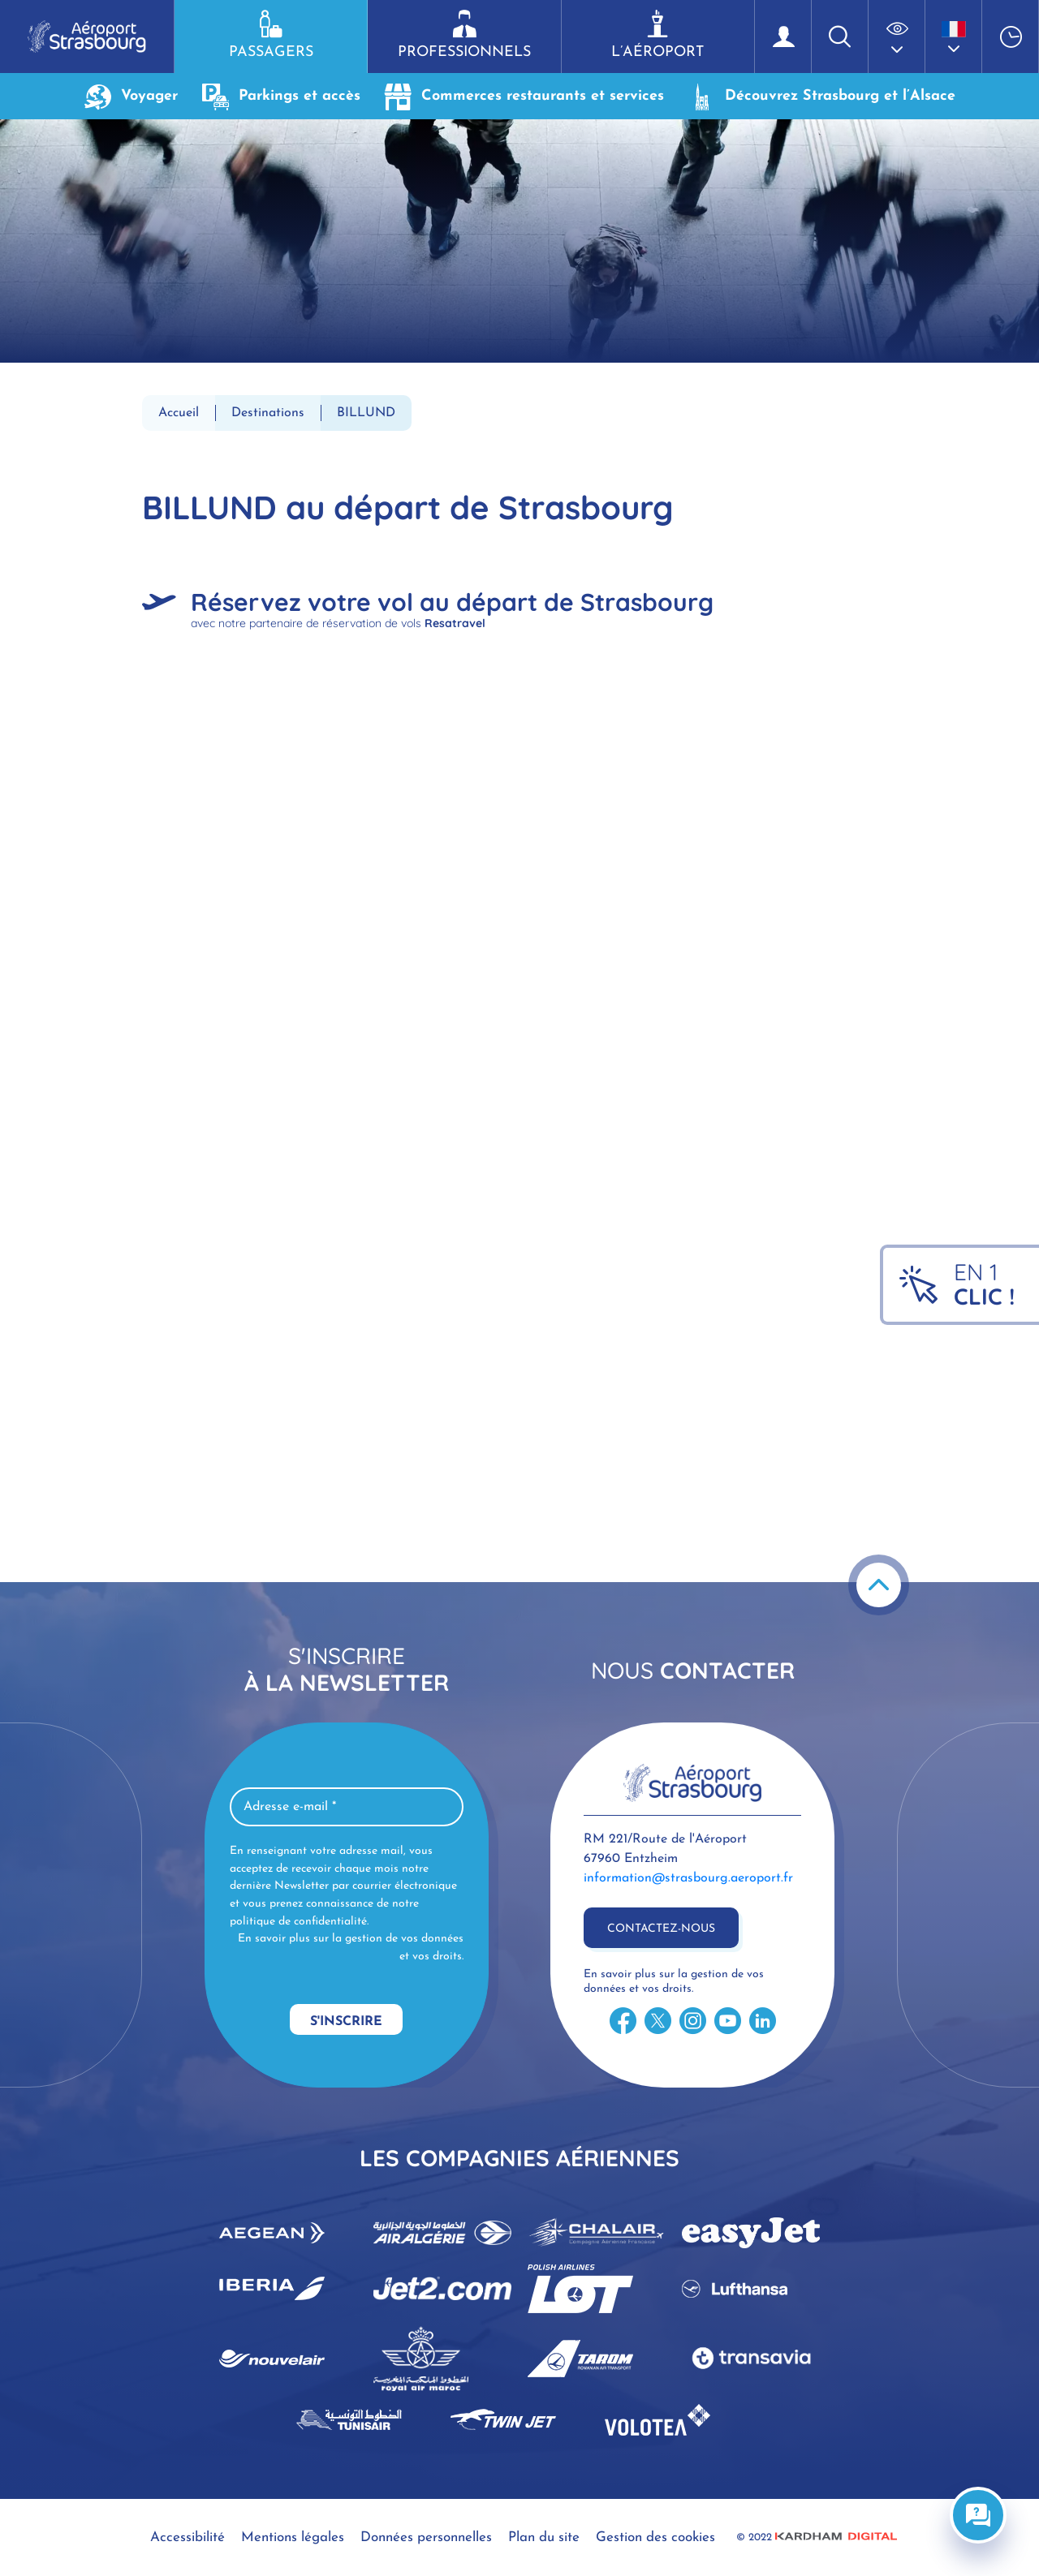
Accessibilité (187, 2537)
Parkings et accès (281, 96)
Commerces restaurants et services (524, 96)
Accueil (178, 412)
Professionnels (464, 35)
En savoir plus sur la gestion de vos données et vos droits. (350, 1948)
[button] (897, 36)
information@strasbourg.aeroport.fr (688, 1878)
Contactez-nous (661, 1929)
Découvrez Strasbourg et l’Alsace (821, 96)
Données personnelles (426, 2537)
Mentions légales (292, 2537)
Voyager (131, 96)
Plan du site (544, 2537)
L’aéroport (658, 35)
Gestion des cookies (655, 2537)
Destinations (267, 412)
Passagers (271, 35)
